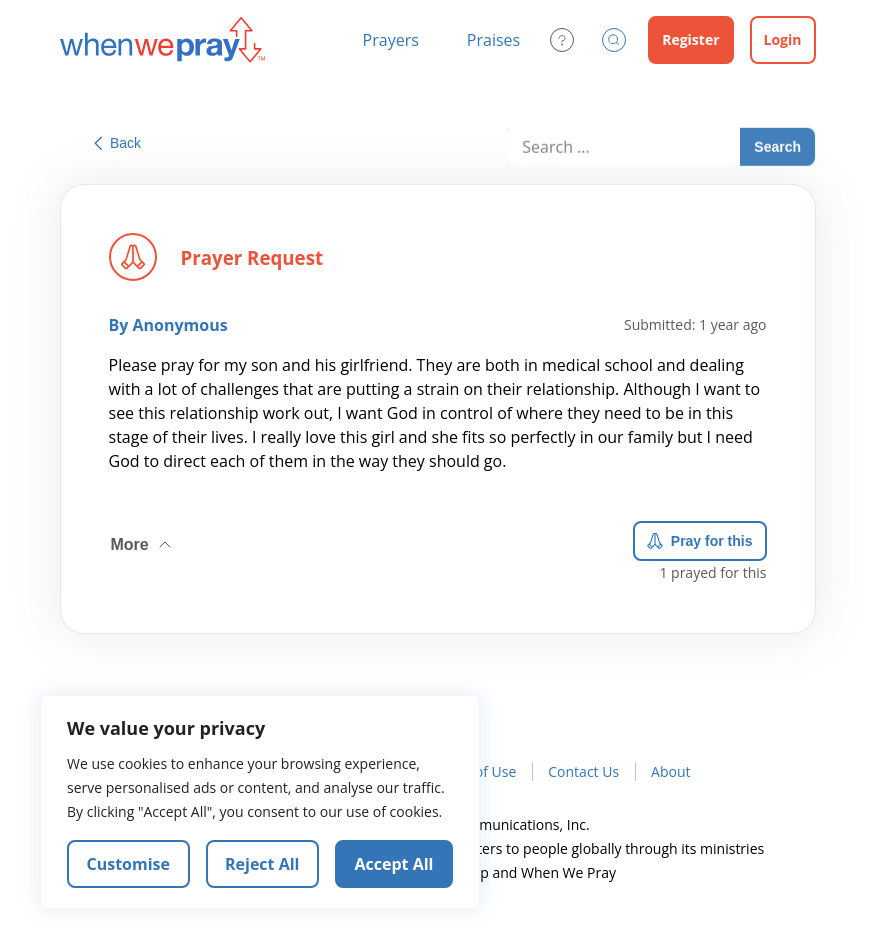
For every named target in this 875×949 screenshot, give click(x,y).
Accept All (394, 864)
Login (783, 39)
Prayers (391, 40)
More (143, 541)
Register (690, 39)
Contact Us (583, 771)
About (670, 771)
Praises (493, 40)
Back (117, 143)
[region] (260, 802)
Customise (129, 864)
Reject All (262, 864)
